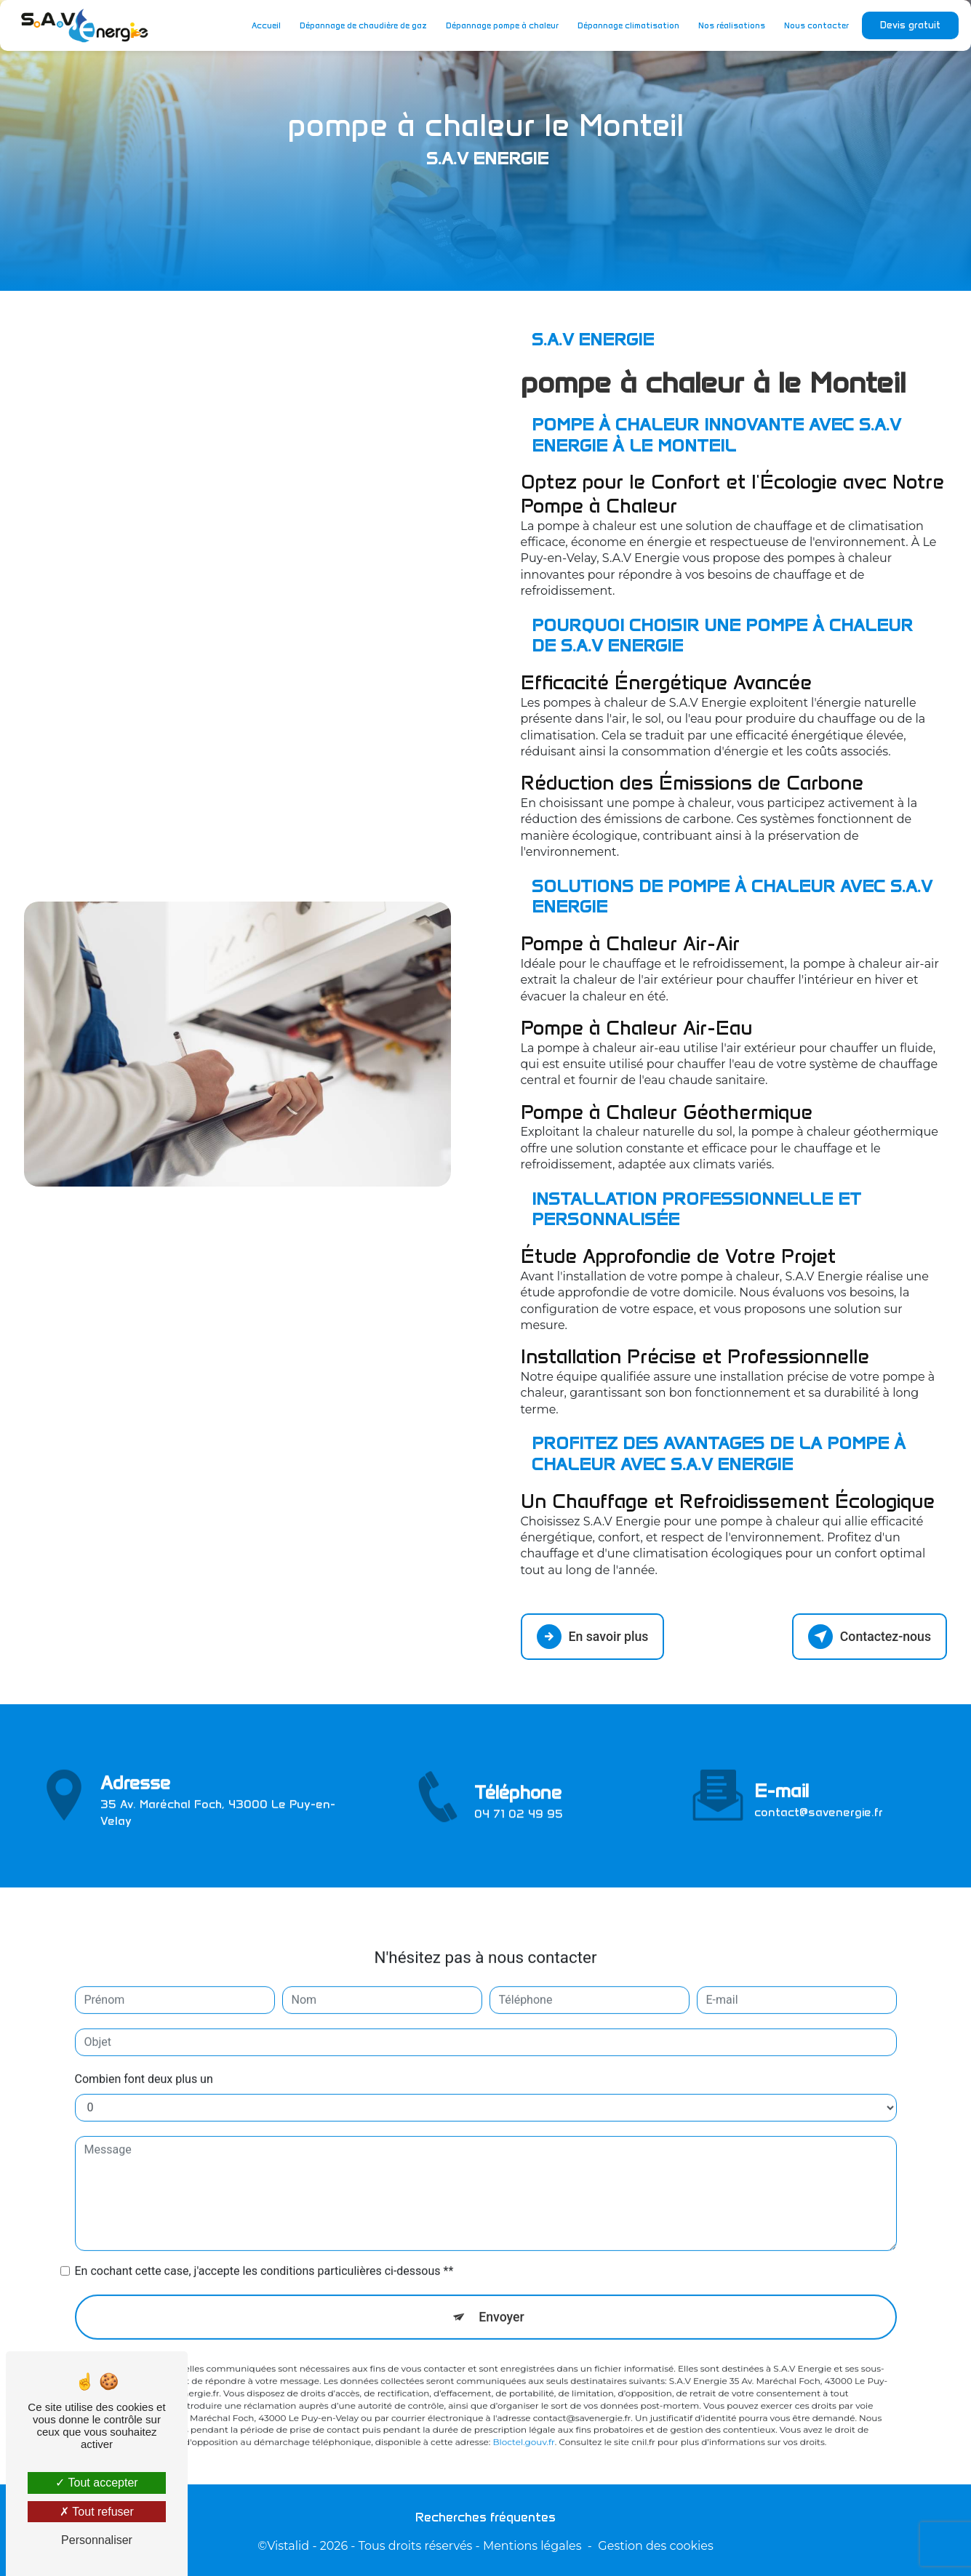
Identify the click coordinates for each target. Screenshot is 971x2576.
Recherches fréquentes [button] (485, 2516)
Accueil (263, 25)
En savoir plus (596, 1635)
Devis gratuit (907, 25)
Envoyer (502, 2276)
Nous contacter (813, 25)
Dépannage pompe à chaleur (499, 25)
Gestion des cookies (655, 2544)
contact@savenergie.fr (818, 1771)
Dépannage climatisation (625, 25)
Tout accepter (96, 2482)
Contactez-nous (865, 1635)
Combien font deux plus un (144, 2038)
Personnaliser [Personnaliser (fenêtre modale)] (96, 2540)
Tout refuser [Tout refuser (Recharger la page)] (97, 2511)
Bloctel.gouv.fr (523, 2402)
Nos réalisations (728, 25)
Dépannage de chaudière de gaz (360, 25)
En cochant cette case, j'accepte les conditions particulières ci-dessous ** (264, 2229)
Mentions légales (532, 2544)
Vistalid (288, 2544)
